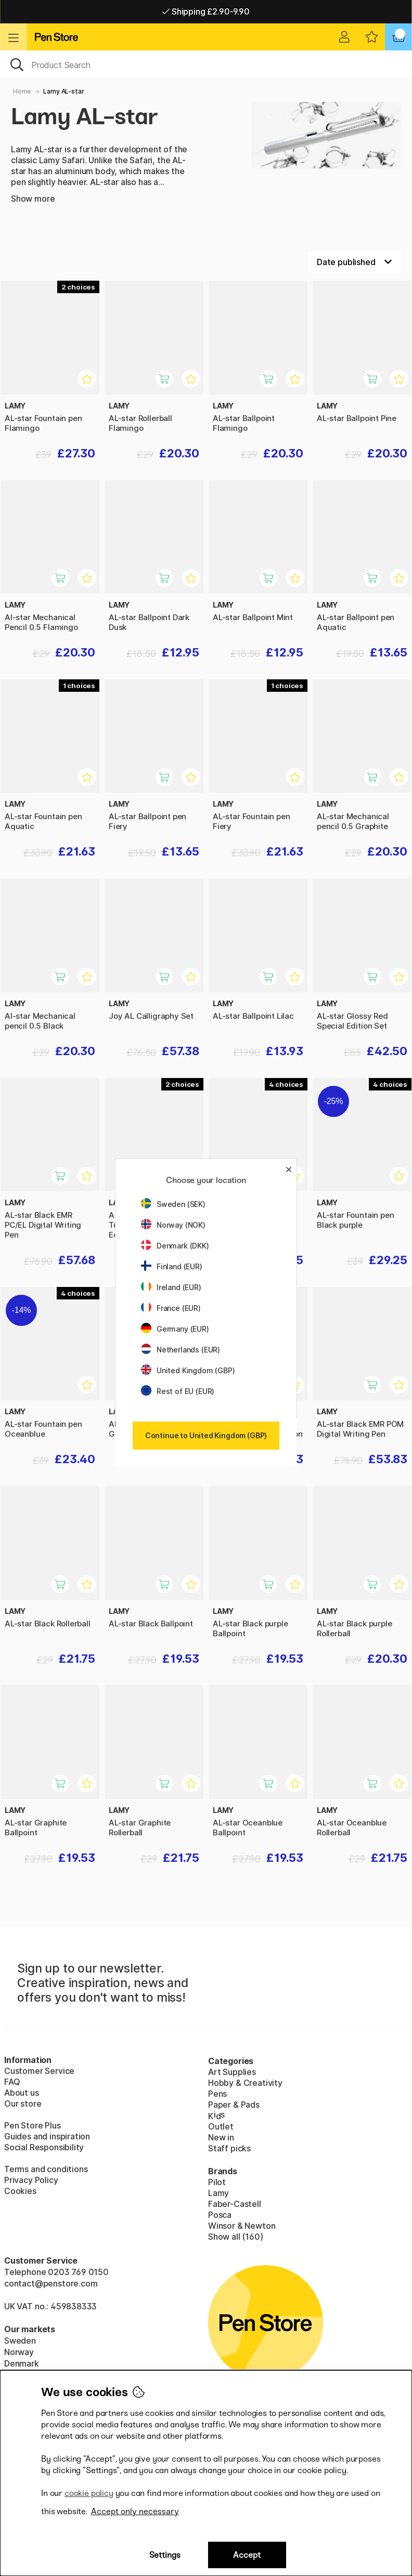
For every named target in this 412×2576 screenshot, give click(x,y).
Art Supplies (232, 2072)
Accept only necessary (135, 2511)
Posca (219, 2215)
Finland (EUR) (171, 1266)
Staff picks (229, 2148)
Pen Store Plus (32, 2125)
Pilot (217, 2182)
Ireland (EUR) (171, 1287)
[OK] (206, 63)
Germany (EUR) (175, 1328)
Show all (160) (235, 2236)
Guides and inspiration (47, 2136)
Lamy (218, 2193)
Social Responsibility (44, 2147)
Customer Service (39, 2071)
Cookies (20, 2191)
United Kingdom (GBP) (188, 1370)
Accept (247, 2555)
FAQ (12, 2081)
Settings (165, 2555)
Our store (22, 2103)
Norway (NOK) (173, 1224)
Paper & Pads (234, 2104)
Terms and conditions (45, 2169)
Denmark (21, 2363)
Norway (19, 2352)
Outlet (221, 2126)
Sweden (20, 2340)
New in (221, 2137)
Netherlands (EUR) (180, 1349)
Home (22, 91)
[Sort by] (354, 262)
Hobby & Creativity (245, 2083)
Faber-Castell (234, 2204)
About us (21, 2092)
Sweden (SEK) (173, 1204)
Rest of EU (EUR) (177, 1391)
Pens (217, 2093)
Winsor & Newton (241, 2225)
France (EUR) (171, 1308)
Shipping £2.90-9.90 (205, 11)
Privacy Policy (31, 2180)
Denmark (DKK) (175, 1245)
